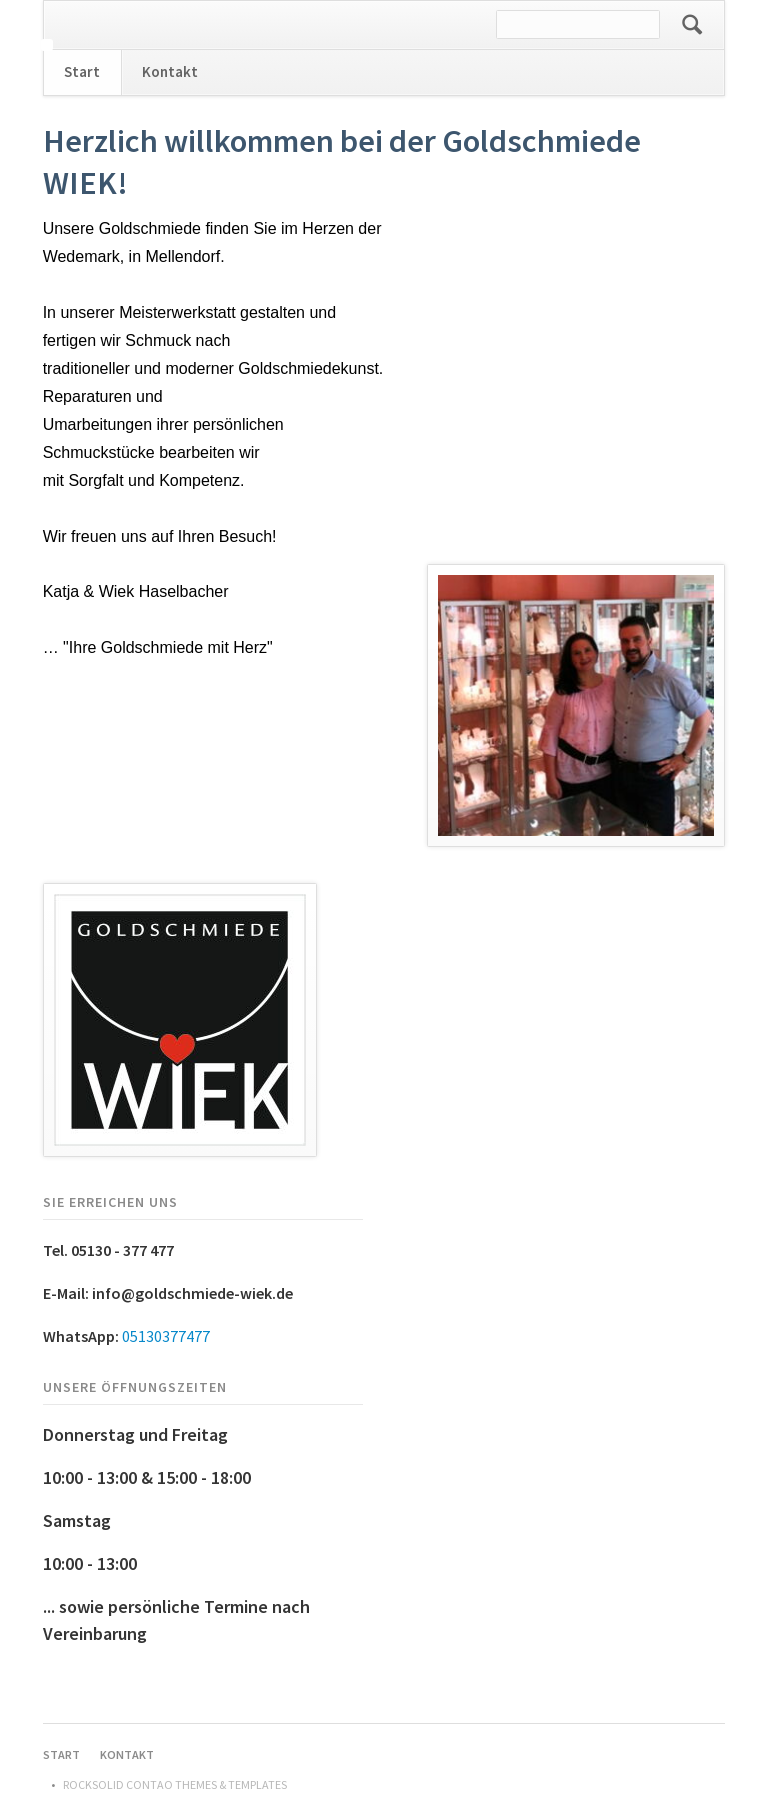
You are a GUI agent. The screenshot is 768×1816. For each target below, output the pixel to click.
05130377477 (166, 1336)
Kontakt (170, 71)
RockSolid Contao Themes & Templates (175, 1784)
